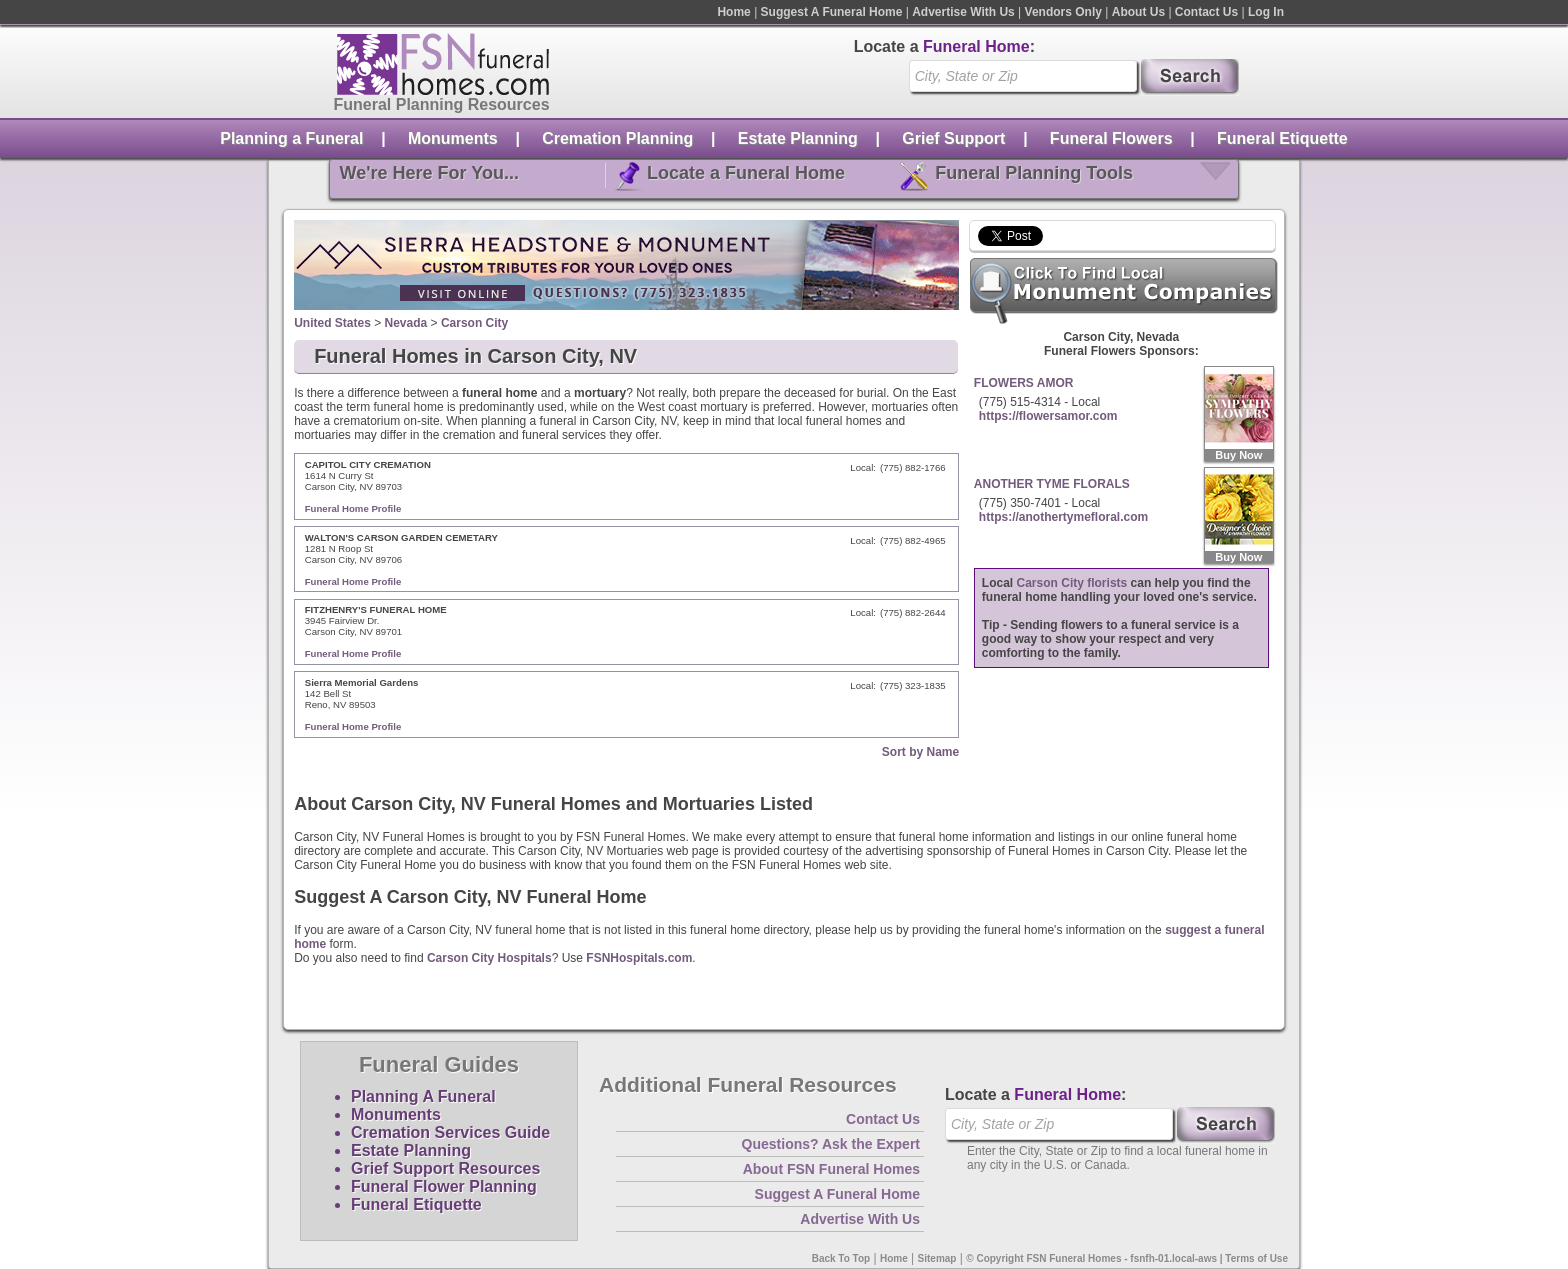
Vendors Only (1063, 12)
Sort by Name (920, 752)
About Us (1138, 12)
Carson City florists (1072, 583)
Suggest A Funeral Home (832, 12)
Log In (1266, 12)
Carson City (474, 323)
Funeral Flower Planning (444, 1186)
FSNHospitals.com (639, 958)
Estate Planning (798, 138)
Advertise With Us (963, 12)
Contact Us (1206, 12)
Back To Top (841, 1258)
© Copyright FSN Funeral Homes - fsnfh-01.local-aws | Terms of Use (1127, 1258)
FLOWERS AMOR (1024, 383)
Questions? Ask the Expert (831, 1144)
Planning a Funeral (291, 138)
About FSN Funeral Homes (831, 1169)
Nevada (406, 323)
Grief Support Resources (445, 1168)
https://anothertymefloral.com (1063, 517)
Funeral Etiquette (1282, 138)
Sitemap (937, 1258)
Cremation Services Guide (450, 1132)
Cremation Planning (617, 138)
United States (332, 323)
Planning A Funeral (423, 1096)
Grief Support (953, 138)
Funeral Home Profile (353, 508)
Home (733, 12)
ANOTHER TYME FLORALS (1052, 484)
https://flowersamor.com (1048, 416)
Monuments (453, 138)
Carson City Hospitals (489, 958)
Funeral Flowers (1111, 138)
